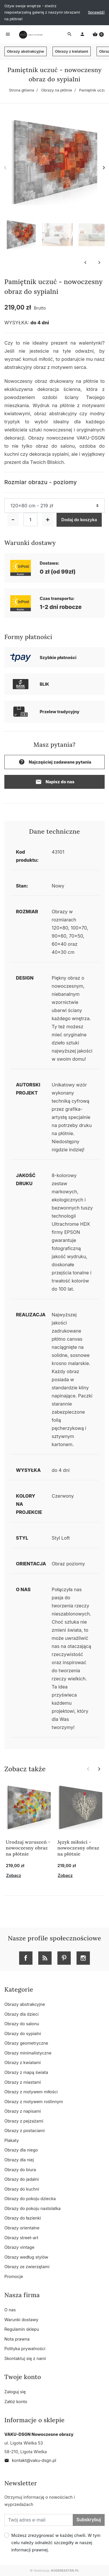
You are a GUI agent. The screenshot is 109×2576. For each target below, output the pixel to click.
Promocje (13, 2276)
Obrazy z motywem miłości (31, 2091)
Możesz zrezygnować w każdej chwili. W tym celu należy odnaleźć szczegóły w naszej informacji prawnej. (55, 2542)
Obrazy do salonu (21, 2023)
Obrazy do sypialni (22, 2033)
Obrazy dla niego (21, 2149)
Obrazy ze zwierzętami (27, 2266)
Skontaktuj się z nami (25, 2358)
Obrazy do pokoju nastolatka (32, 2208)
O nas (10, 2309)
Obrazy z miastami (22, 2082)
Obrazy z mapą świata (26, 2072)
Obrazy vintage (19, 2247)
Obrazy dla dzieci (21, 2014)
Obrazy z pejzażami (23, 2120)
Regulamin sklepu (21, 2329)
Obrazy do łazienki (22, 2217)
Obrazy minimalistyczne (27, 2052)
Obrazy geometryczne (26, 2043)
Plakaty (11, 2140)
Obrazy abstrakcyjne (25, 51)
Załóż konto (15, 2401)
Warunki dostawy (21, 2319)
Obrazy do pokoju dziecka (30, 2198)
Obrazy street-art (21, 2237)
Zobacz (13, 1875)
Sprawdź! (96, 12)
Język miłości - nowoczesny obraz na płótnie (78, 1848)
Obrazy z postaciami (24, 2130)
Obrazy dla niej (19, 2159)
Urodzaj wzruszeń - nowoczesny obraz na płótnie (28, 1848)
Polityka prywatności (24, 2348)
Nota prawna (17, 2339)
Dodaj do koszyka (79, 519)
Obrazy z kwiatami (71, 51)
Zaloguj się (15, 2391)
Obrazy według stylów (26, 2257)
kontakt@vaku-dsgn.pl (30, 2460)
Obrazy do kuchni (21, 2189)
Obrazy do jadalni (21, 2179)
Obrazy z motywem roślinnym (33, 2101)
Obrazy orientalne (21, 2227)
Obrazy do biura (20, 2169)
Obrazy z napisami (22, 2111)
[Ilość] (30, 519)
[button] (98, 34)
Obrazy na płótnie (56, 90)
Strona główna (21, 90)
